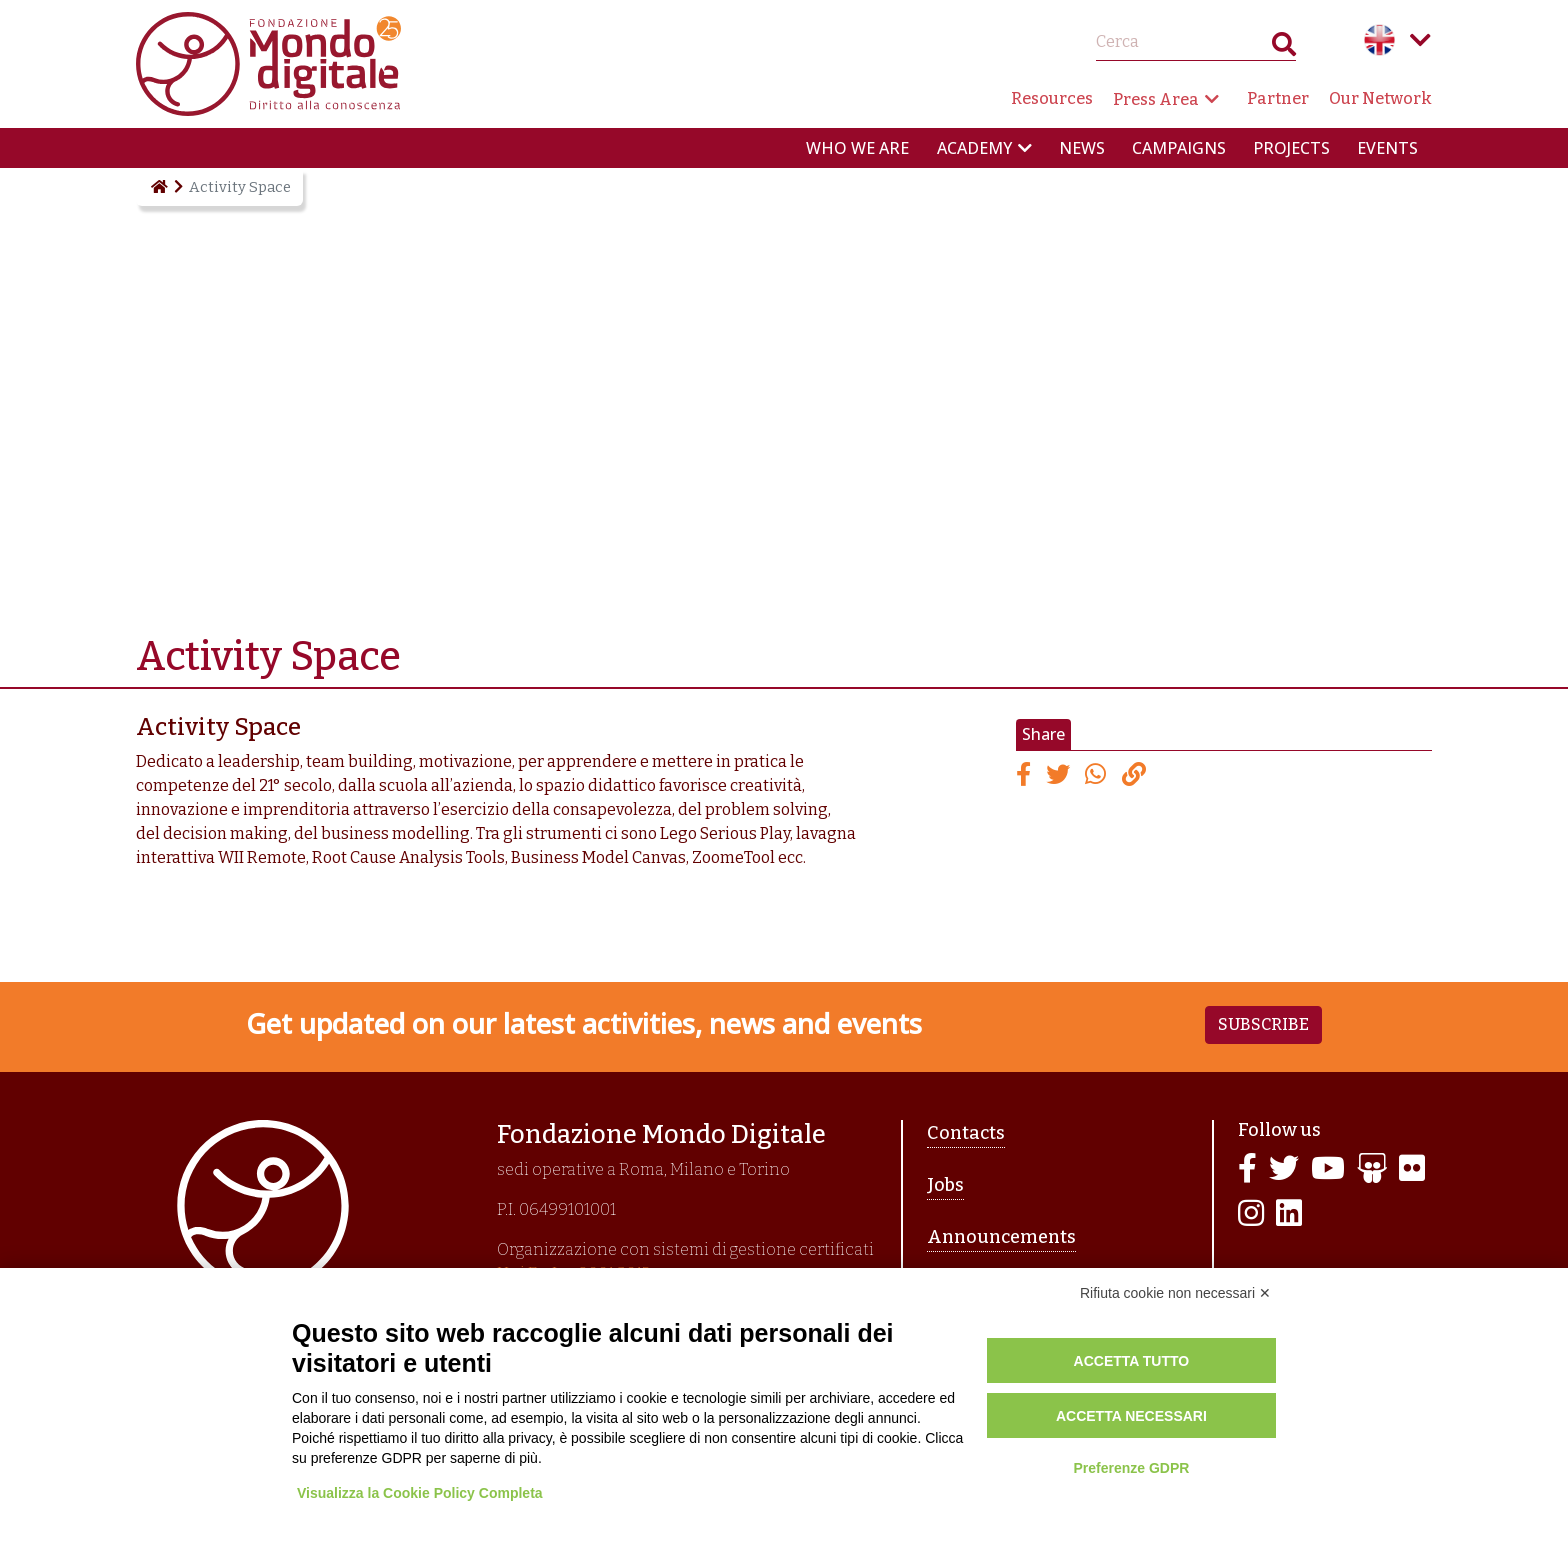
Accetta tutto (1132, 1361)
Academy (974, 148)
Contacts (966, 1133)
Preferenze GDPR (1131, 1468)
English (1380, 40)
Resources (1052, 98)
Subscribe (1263, 1024)
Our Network (1380, 98)
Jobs (945, 1185)
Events (1387, 148)
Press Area (1156, 99)
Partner (1278, 98)
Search (1284, 48)
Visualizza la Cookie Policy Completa (420, 1493)
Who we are (857, 148)
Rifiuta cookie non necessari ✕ (1175, 1293)
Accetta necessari (1131, 1416)
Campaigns (1179, 148)
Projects (1291, 148)
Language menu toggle (1420, 40)
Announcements (1001, 1237)
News (1082, 148)
